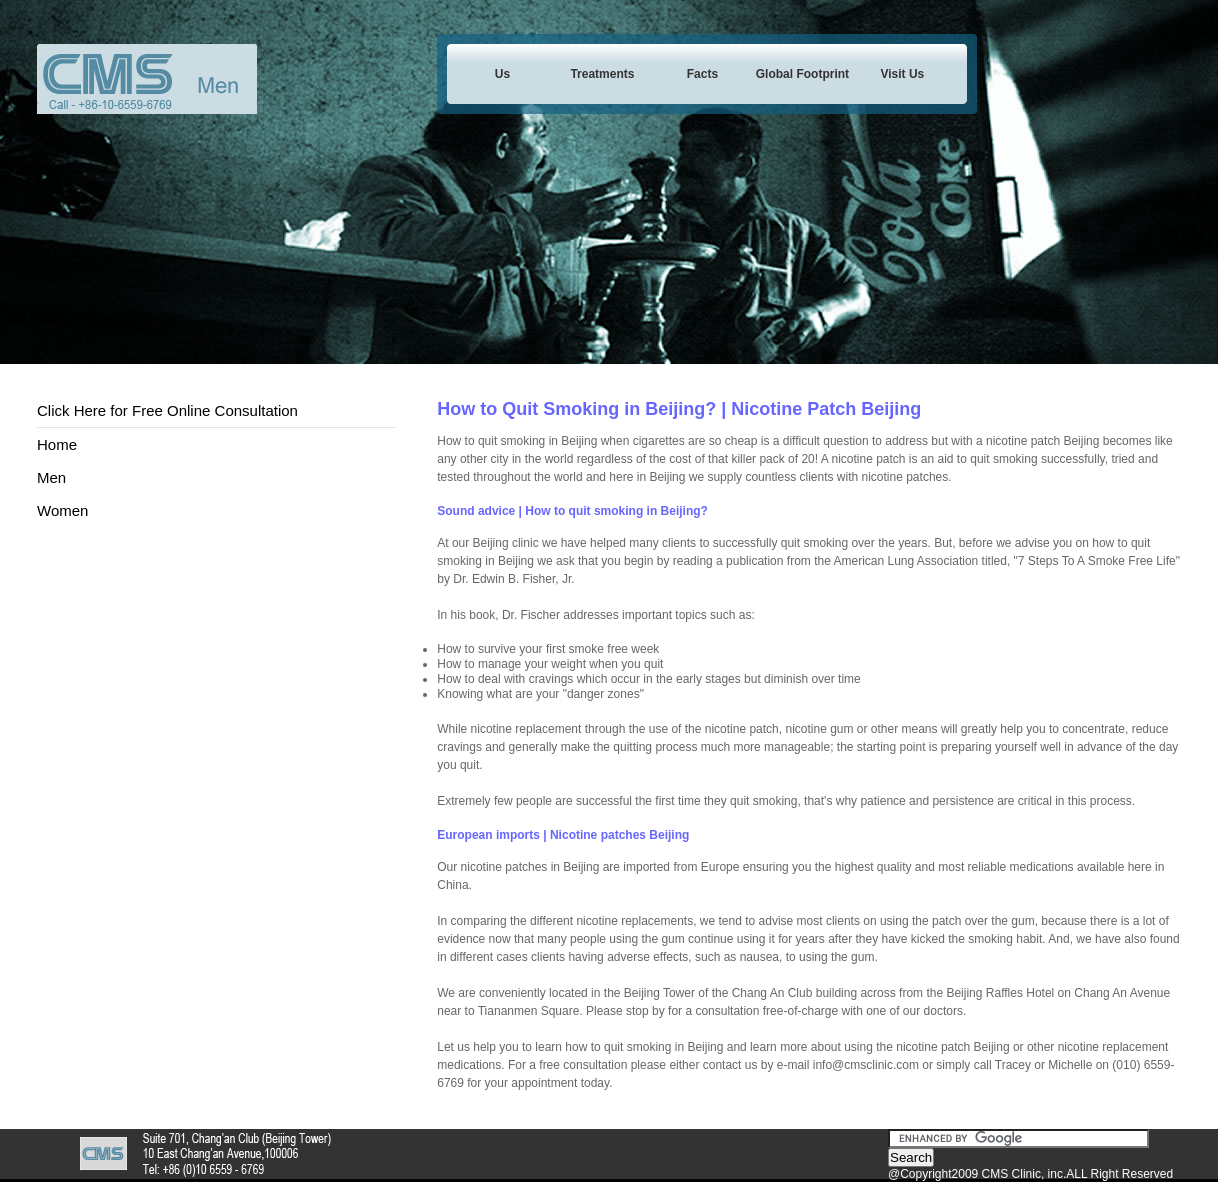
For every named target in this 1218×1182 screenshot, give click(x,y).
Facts (702, 74)
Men (51, 477)
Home (57, 444)
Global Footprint (802, 74)
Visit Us (902, 74)
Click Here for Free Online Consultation (167, 410)
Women (62, 510)
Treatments (602, 74)
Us (502, 74)
